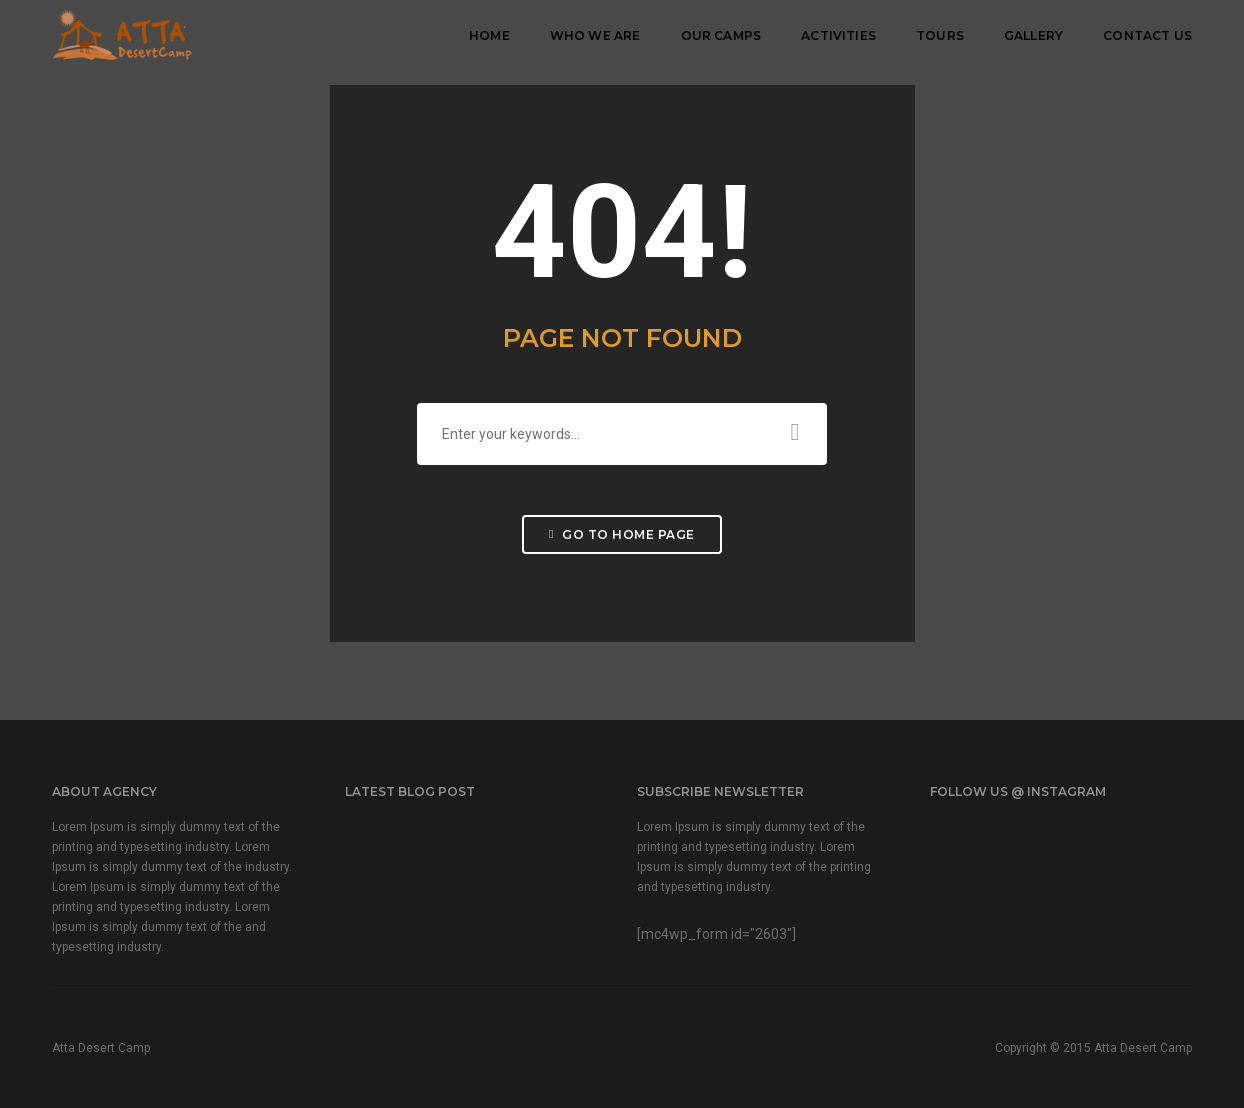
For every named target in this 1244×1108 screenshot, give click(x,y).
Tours (940, 35)
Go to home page (622, 534)
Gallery (1033, 35)
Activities (838, 35)
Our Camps (721, 35)
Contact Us (1147, 35)
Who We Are (595, 35)
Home (489, 35)
